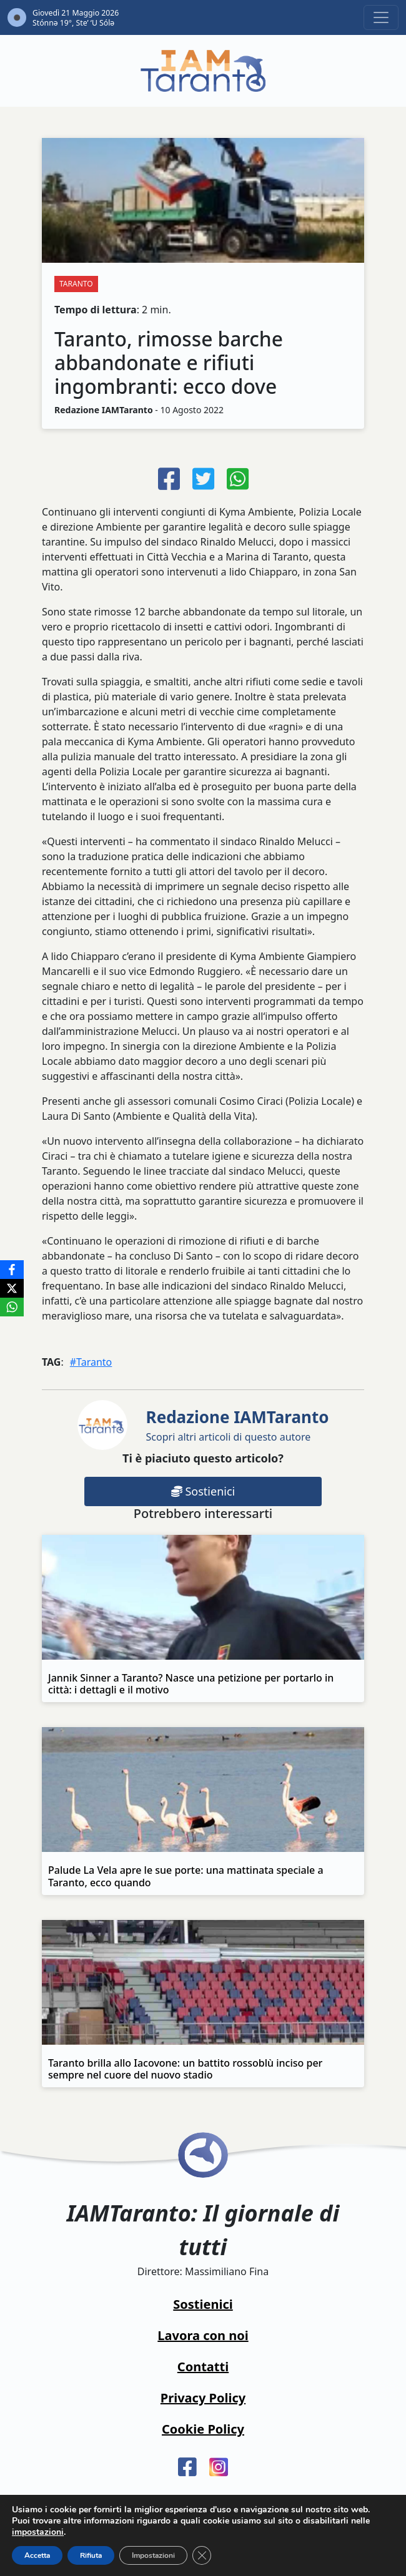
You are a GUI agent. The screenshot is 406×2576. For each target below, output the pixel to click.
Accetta (37, 2555)
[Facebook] (12, 1269)
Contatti (203, 2366)
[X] (12, 1288)
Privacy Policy (203, 2397)
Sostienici (203, 1491)
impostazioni (38, 2532)
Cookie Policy (203, 2429)
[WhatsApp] (12, 1307)
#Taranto (91, 1362)
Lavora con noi (202, 2335)
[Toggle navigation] (381, 17)
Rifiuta (91, 2555)
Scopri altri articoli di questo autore (237, 1425)
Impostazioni (153, 2555)
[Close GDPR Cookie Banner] (201, 2555)
